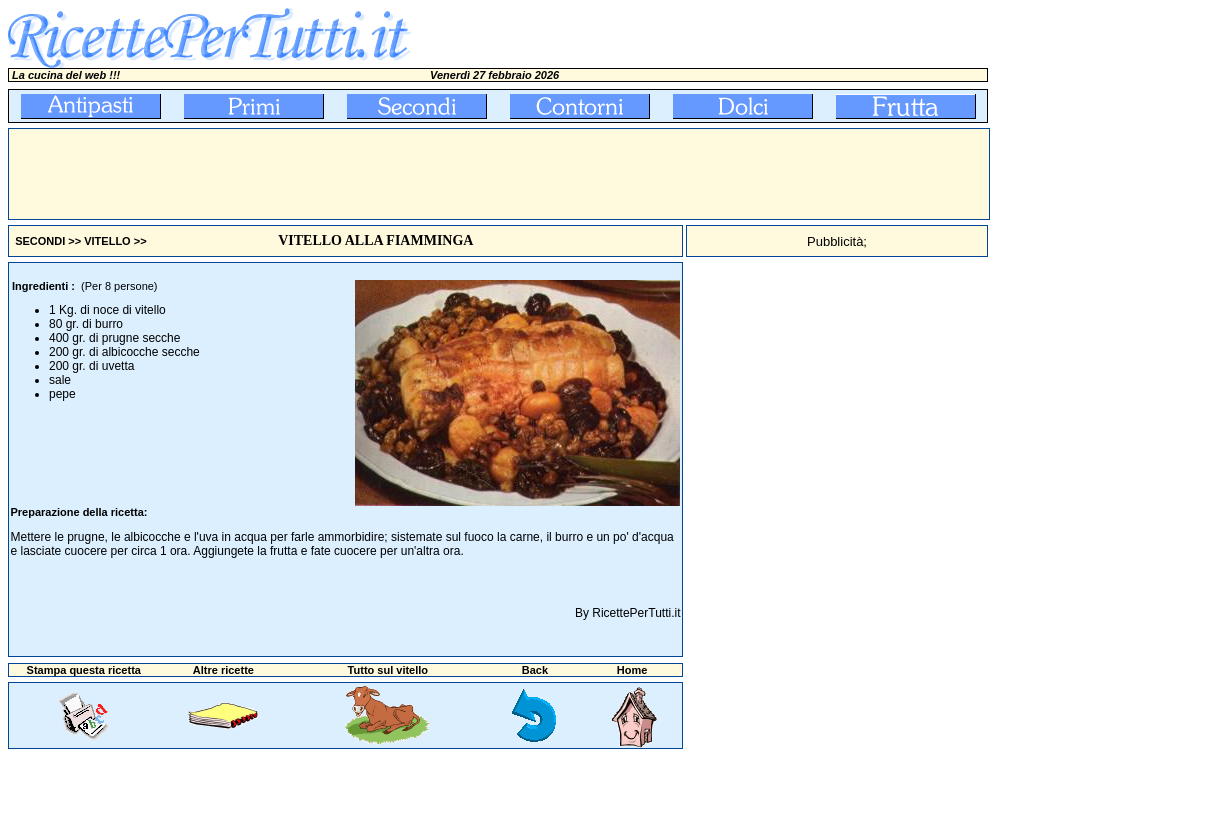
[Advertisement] (373, 174)
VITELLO (107, 241)
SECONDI (40, 241)
